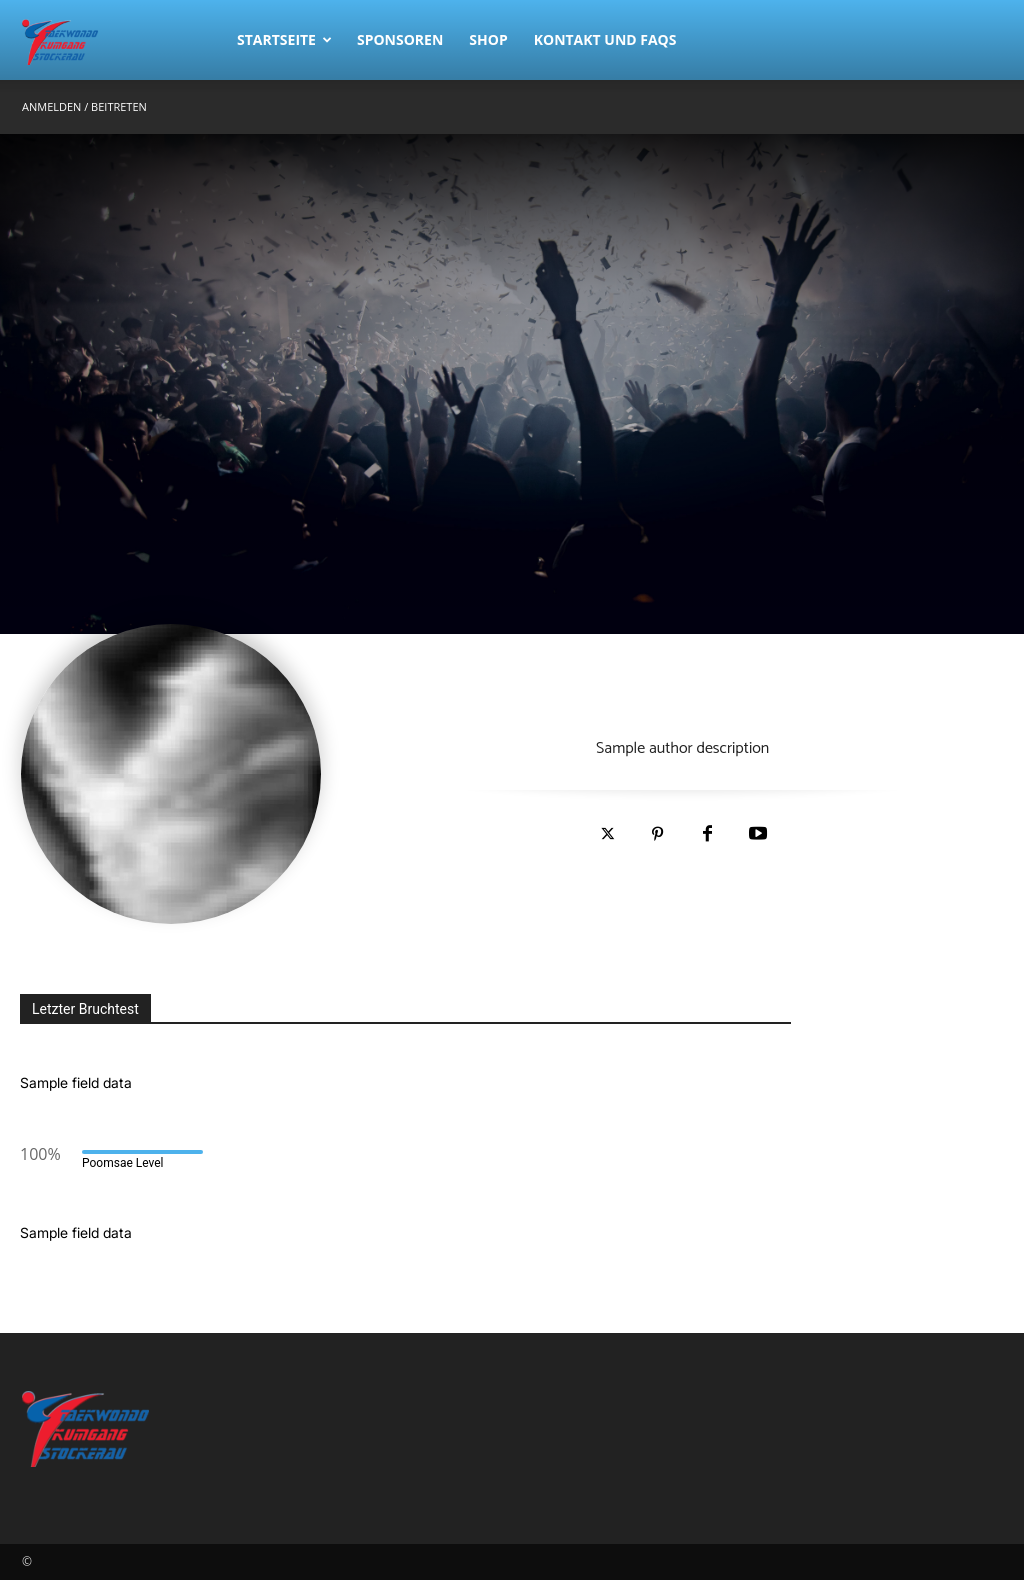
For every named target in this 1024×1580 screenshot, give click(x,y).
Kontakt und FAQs (605, 39)
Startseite (284, 39)
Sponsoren (400, 39)
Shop (488, 39)
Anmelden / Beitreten (84, 106)
